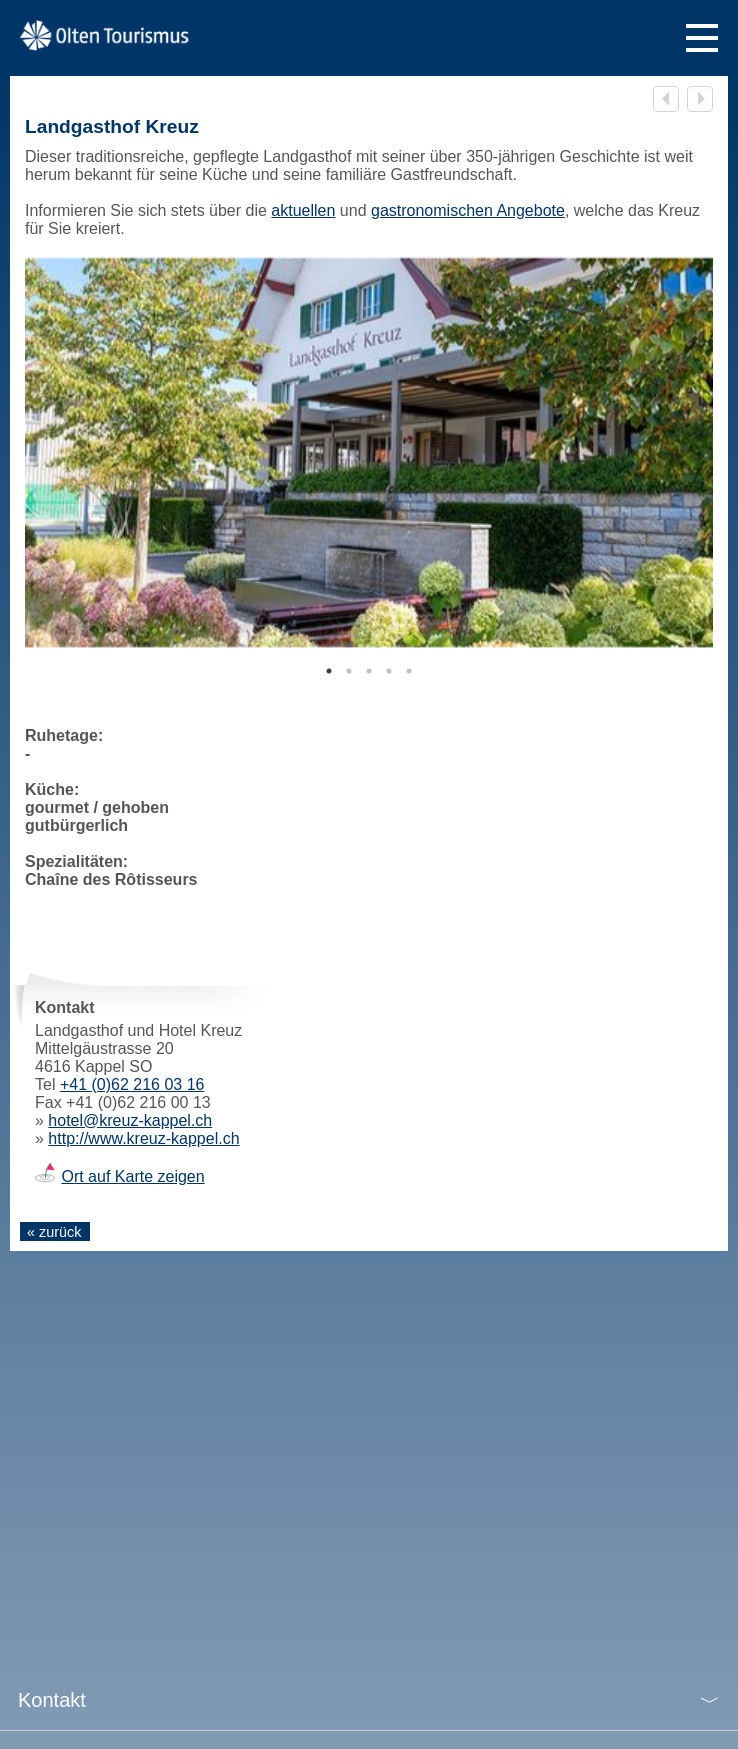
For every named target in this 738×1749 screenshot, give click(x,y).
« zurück (54, 1232)
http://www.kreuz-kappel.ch (143, 1138)
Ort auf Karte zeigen (132, 1176)
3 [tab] (369, 671)
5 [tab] (409, 671)
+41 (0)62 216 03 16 (132, 1084)
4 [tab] (389, 671)
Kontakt (52, 1700)
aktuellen (303, 210)
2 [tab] (349, 671)
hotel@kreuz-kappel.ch (130, 1120)
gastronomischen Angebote (468, 210)
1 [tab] (329, 671)
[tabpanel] (369, 452)
